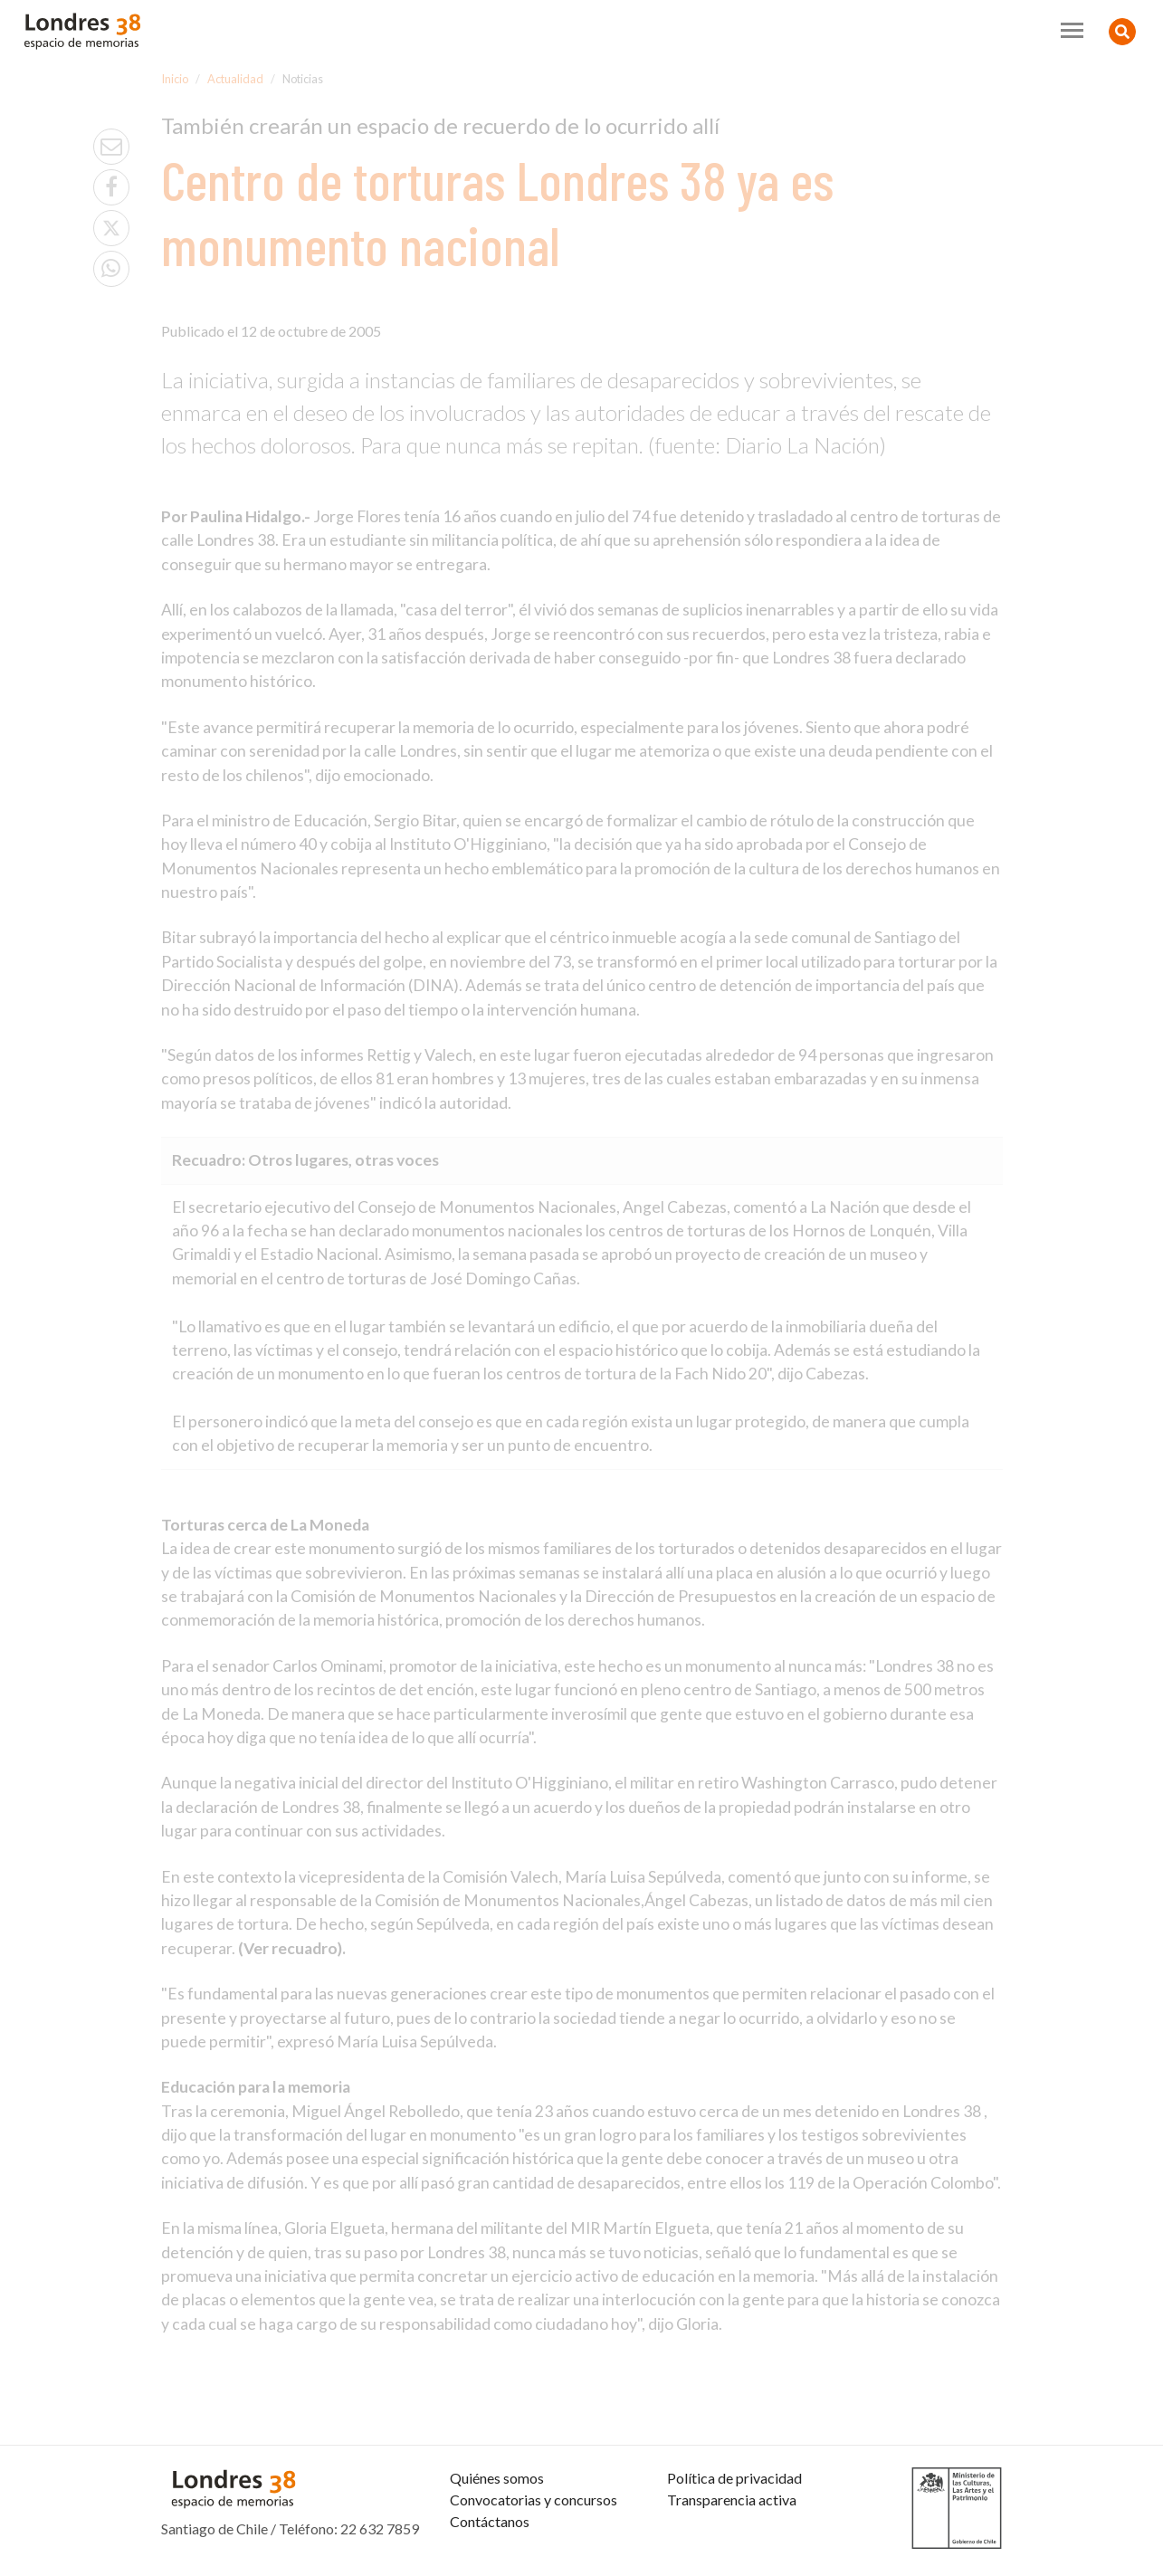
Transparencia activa (731, 2499)
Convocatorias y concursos (533, 2499)
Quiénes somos (497, 2477)
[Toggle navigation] (1072, 30)
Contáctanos (489, 2521)
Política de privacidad (734, 2477)
